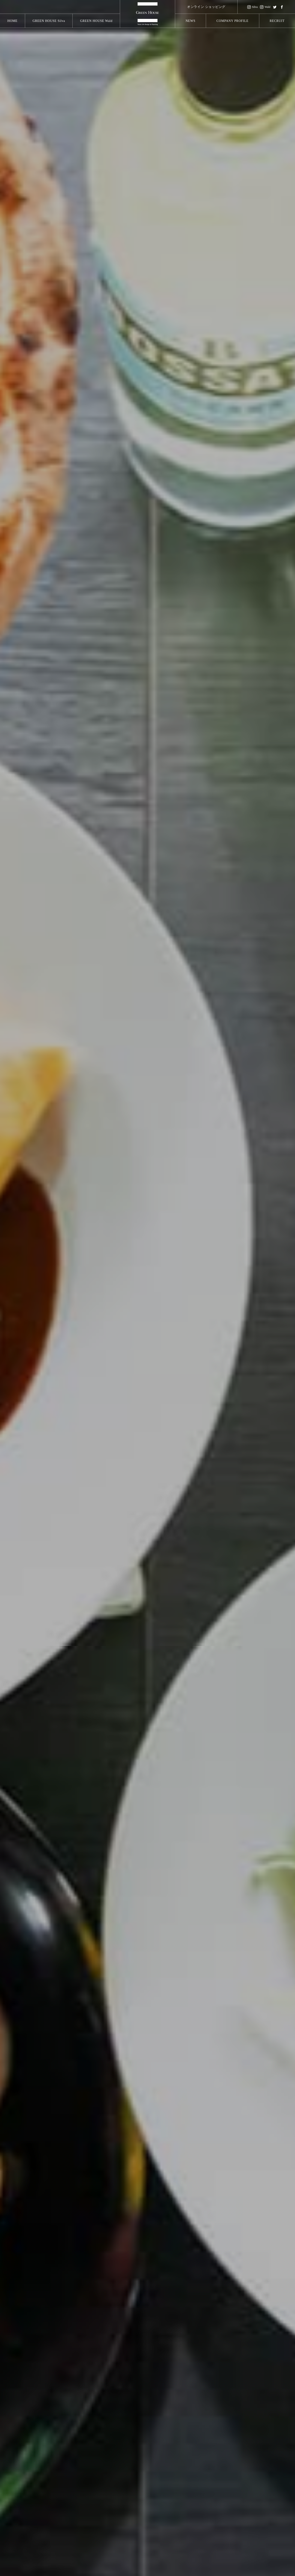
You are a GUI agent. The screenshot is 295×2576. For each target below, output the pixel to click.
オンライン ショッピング (206, 7)
